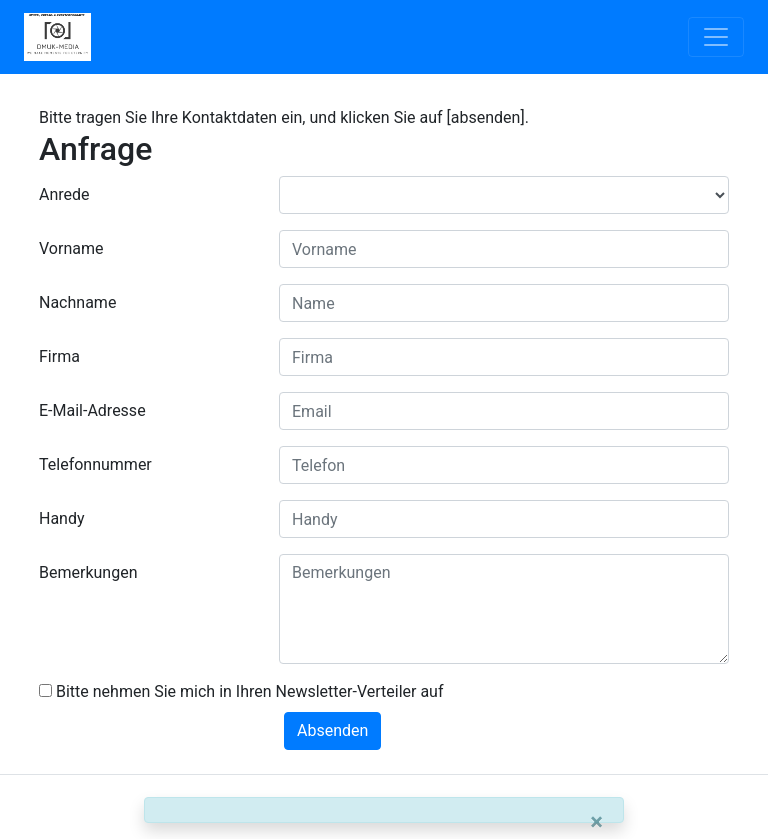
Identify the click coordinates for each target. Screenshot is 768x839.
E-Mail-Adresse (92, 410)
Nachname (77, 302)
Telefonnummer (95, 464)
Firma (59, 356)
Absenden (332, 730)
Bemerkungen (88, 572)
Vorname (71, 248)
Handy (62, 518)
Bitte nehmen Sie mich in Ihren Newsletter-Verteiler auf (241, 691)
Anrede (64, 194)
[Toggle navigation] (716, 37)
